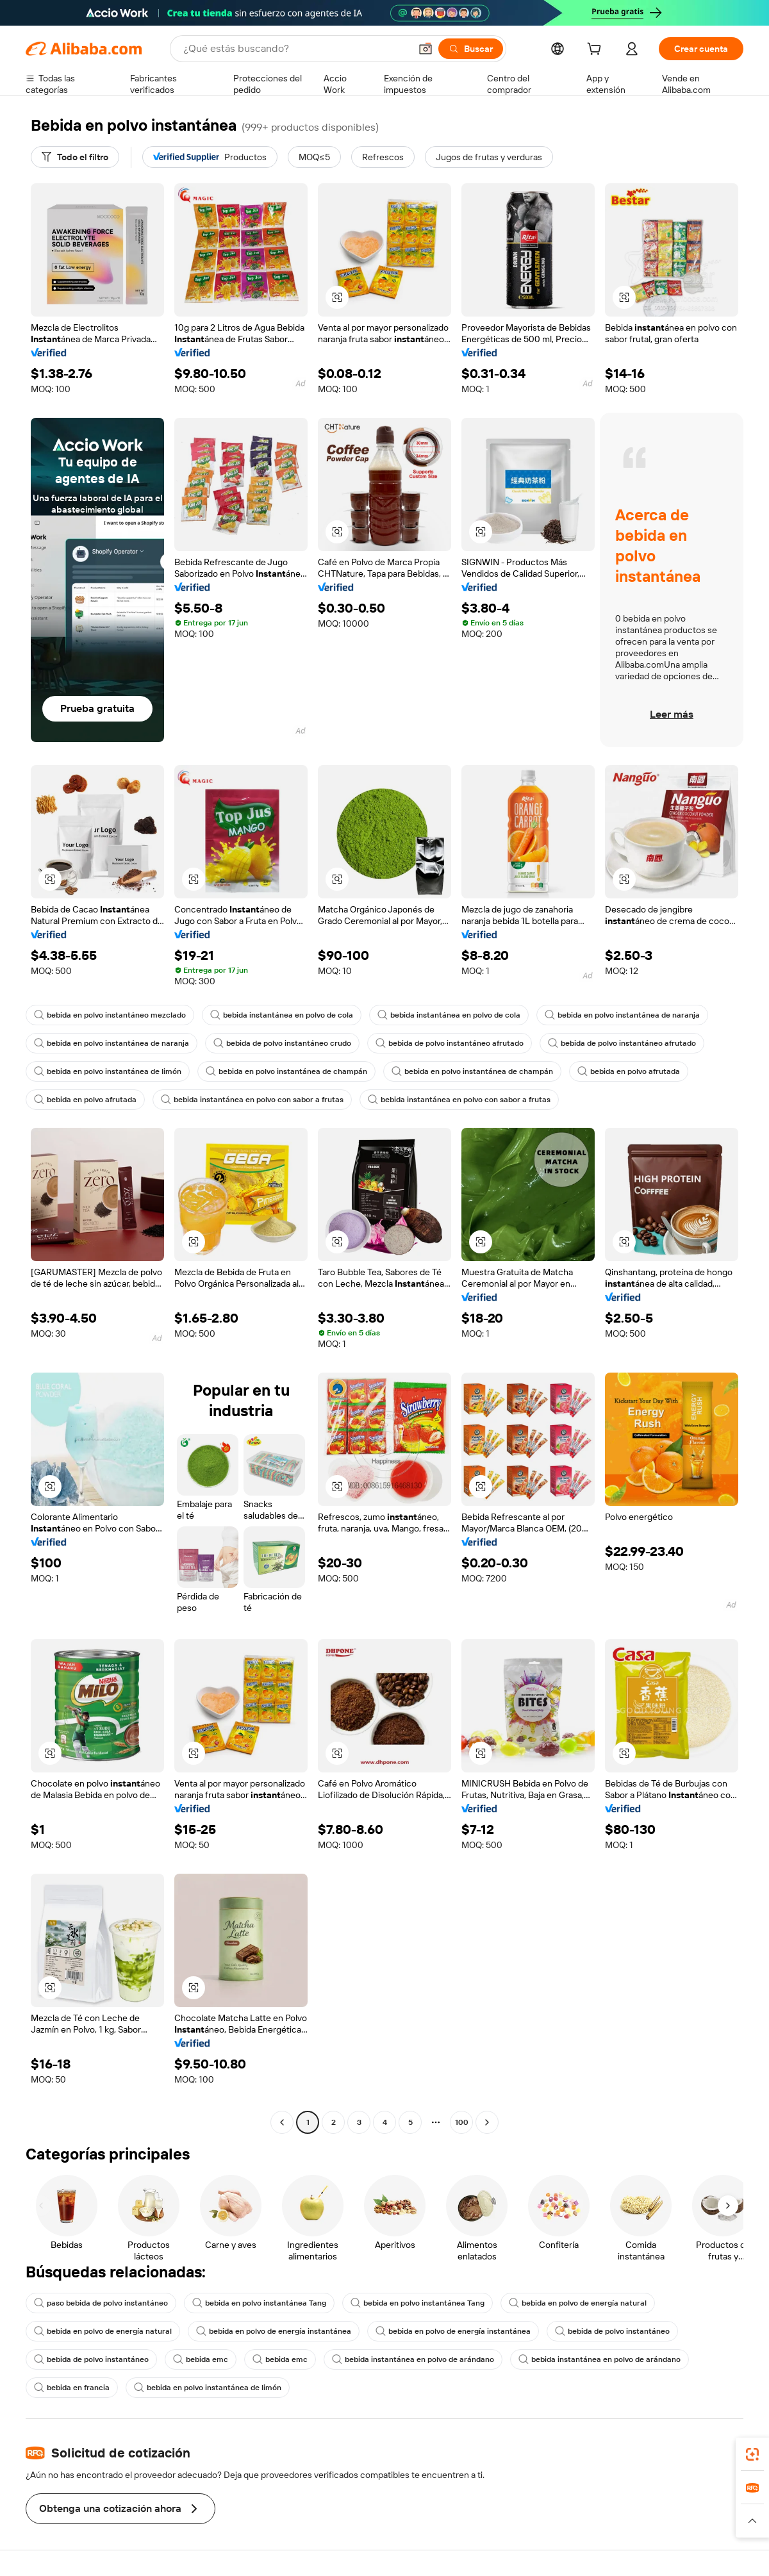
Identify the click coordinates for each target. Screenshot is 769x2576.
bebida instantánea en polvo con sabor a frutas (252, 1099)
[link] (752, 2454)
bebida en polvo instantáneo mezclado (110, 1015)
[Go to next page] (487, 2122)
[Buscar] (470, 48)
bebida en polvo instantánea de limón (107, 1071)
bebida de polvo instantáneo (612, 2331)
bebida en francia (72, 2387)
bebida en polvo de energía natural (578, 2303)
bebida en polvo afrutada (628, 1071)
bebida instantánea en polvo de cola (281, 1015)
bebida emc (200, 2359)
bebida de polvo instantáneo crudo (282, 1043)
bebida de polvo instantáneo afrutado (450, 1043)
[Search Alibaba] (295, 49)
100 (461, 2122)
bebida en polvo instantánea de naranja (622, 1015)
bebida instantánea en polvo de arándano (413, 2359)
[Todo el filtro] (75, 157)
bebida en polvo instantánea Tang (259, 2303)
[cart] (596, 50)
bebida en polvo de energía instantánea (273, 2331)
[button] (425, 48)
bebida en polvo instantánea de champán (286, 1071)
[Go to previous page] (282, 2122)
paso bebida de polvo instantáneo (101, 2303)
